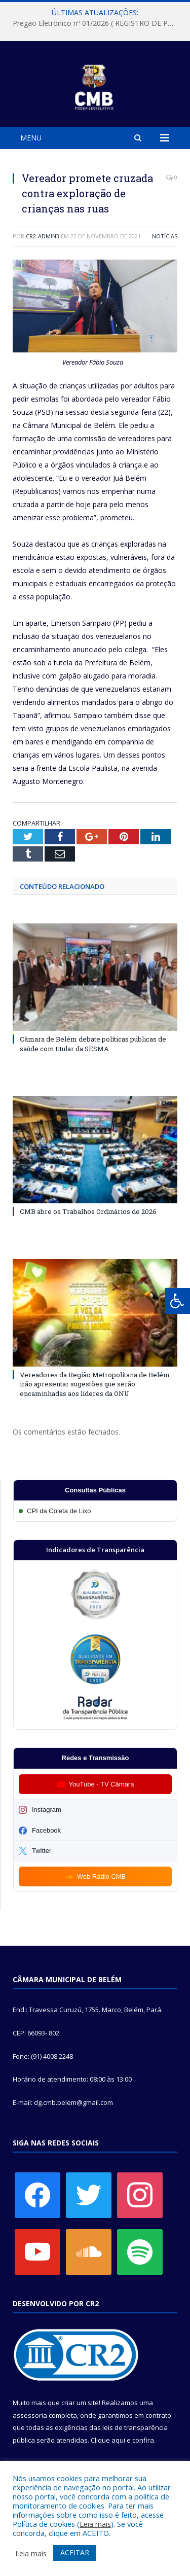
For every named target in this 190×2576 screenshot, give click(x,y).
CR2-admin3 (42, 236)
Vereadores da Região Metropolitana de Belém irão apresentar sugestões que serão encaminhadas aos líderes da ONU (95, 1384)
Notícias (164, 236)
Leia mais (95, 2524)
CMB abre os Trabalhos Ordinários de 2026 (88, 1211)
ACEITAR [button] (74, 2552)
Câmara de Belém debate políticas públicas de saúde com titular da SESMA (93, 1043)
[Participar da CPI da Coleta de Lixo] (95, 1510)
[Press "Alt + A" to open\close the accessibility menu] (177, 1301)
